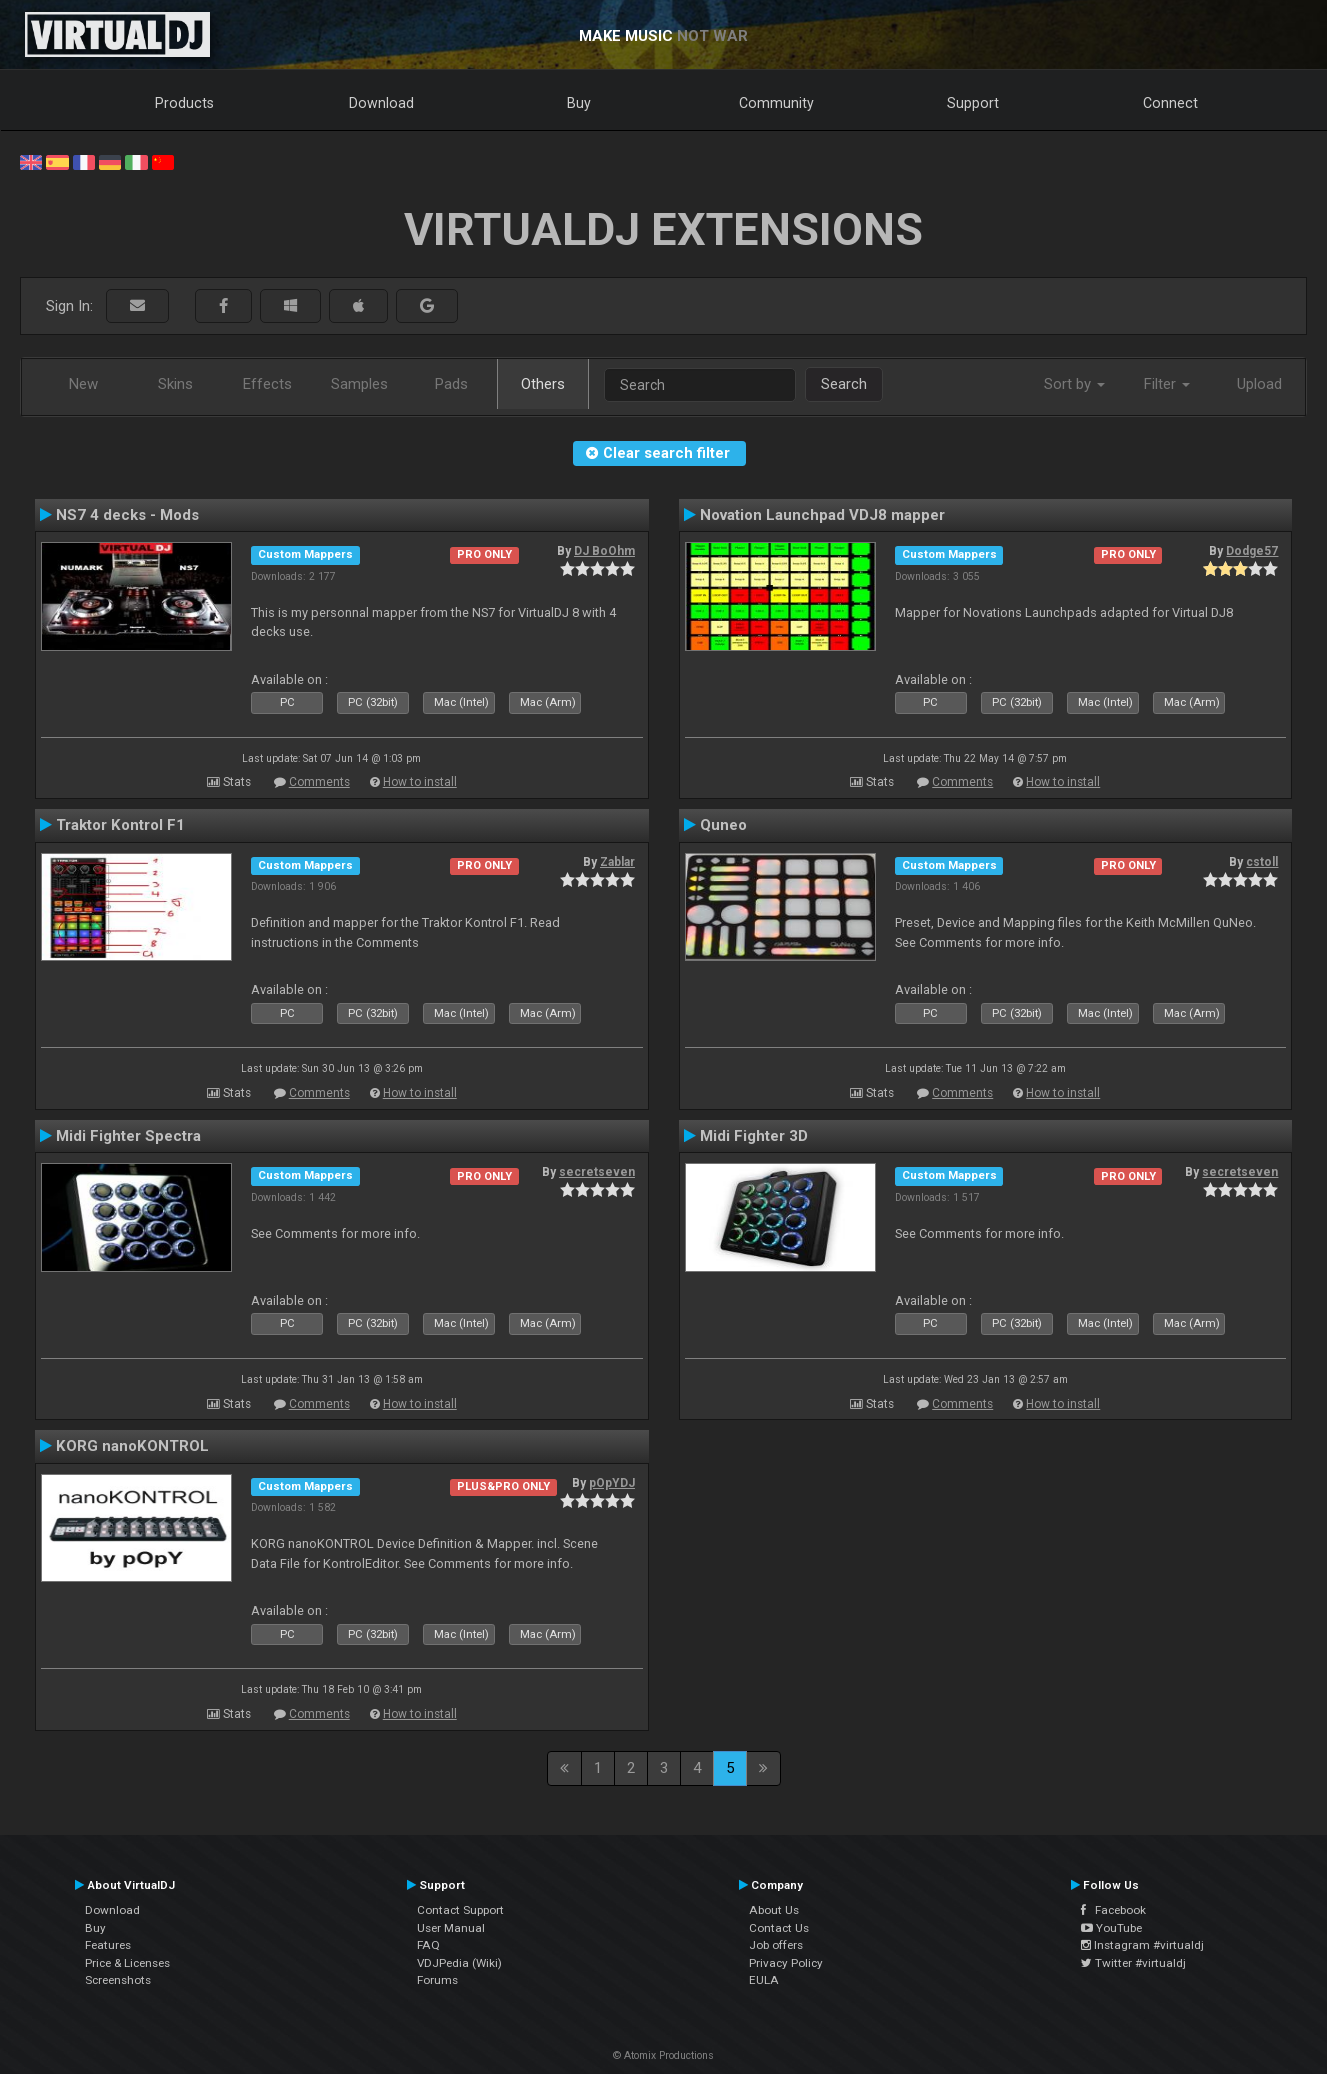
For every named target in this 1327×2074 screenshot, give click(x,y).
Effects (267, 384)
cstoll (1262, 862)
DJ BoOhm (604, 551)
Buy (579, 103)
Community (776, 103)
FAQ (428, 1945)
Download (381, 103)
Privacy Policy (786, 1963)
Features (108, 1945)
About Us (774, 1910)
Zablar (617, 862)
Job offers (776, 1945)
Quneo (723, 825)
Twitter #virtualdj (1133, 1963)
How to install (420, 782)
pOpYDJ (612, 1483)
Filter (1167, 384)
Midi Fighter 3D (754, 1136)
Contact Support (460, 1910)
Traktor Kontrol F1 (120, 825)
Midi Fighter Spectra (128, 1136)
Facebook (1113, 1910)
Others (543, 384)
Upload (1259, 384)
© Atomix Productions (663, 2055)
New (83, 384)
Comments (319, 782)
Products (184, 103)
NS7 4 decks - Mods (127, 515)
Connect (1170, 103)
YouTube (1111, 1928)
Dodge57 (1252, 551)
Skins (175, 384)
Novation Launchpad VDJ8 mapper (822, 515)
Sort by (1074, 384)
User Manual (451, 1928)
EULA (764, 1980)
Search (844, 384)
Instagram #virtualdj (1142, 1945)
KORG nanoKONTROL (132, 1446)
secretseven (597, 1172)
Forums (437, 1980)
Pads (451, 384)
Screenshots (118, 1980)
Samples (359, 384)
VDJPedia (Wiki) (459, 1963)
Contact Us (779, 1928)
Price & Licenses (127, 1963)
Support (973, 103)
